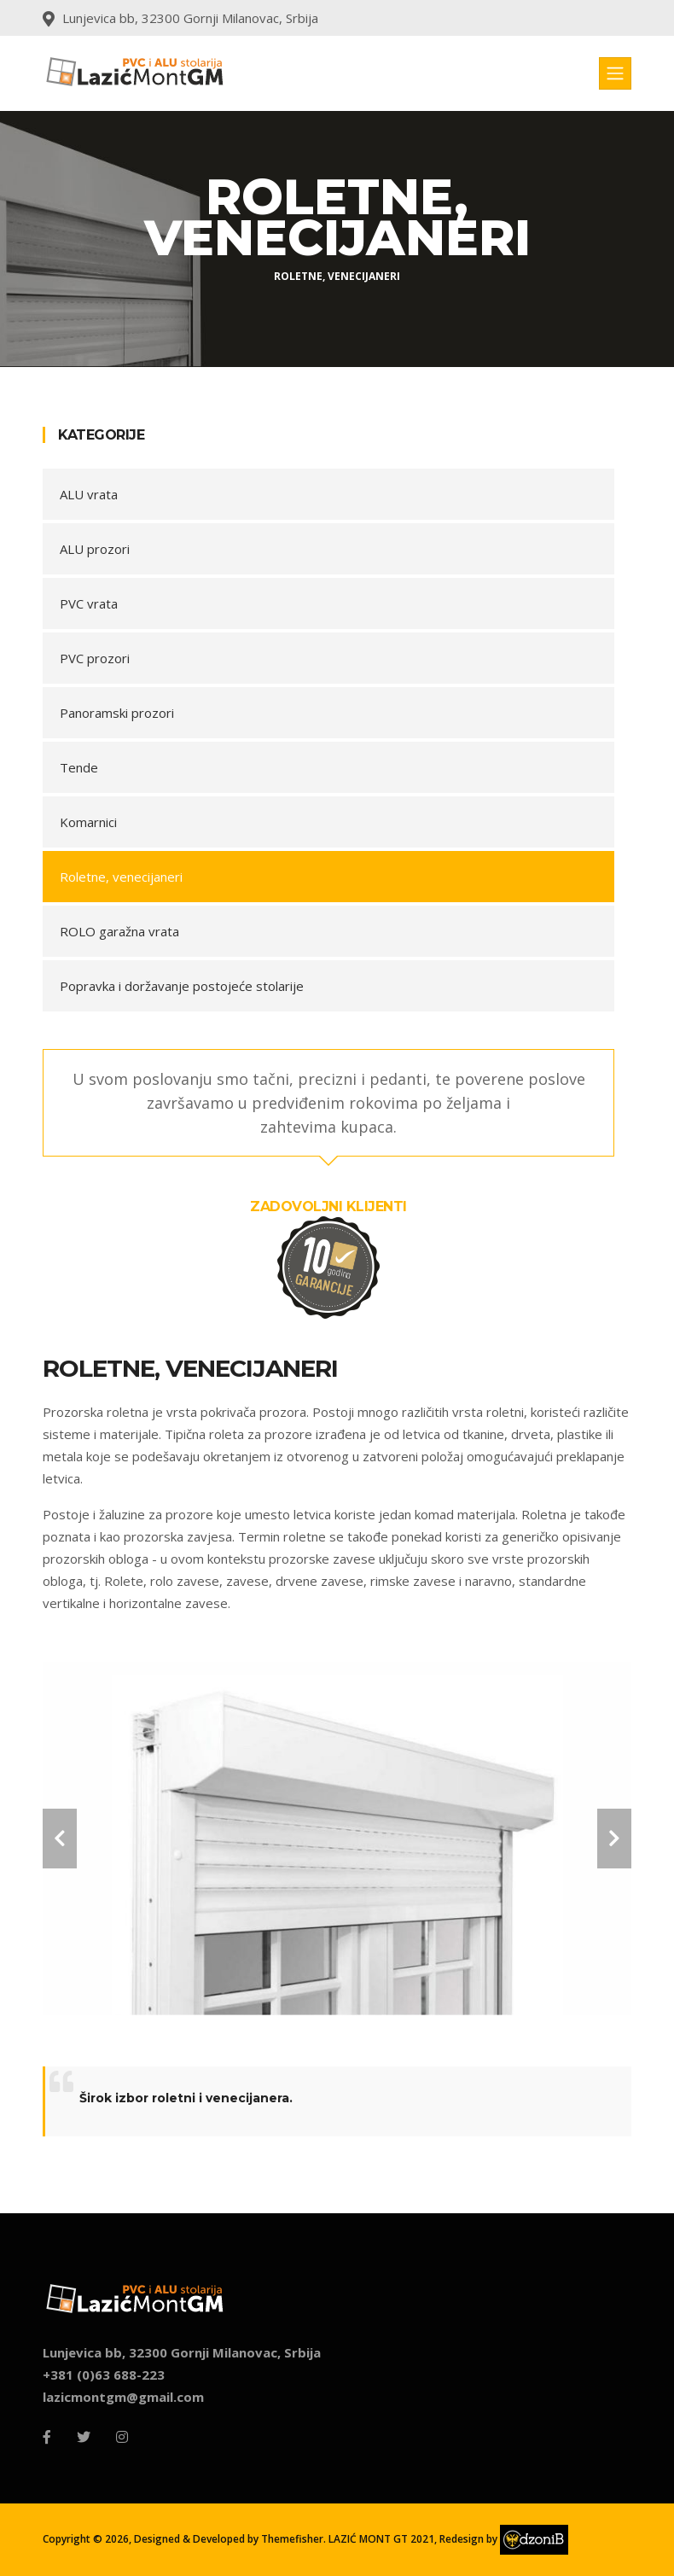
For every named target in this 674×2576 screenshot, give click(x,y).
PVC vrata (89, 603)
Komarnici (88, 821)
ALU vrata (89, 494)
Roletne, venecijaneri (121, 876)
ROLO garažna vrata (119, 931)
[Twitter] (84, 2437)
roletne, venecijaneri (337, 276)
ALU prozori (95, 548)
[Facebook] (47, 2437)
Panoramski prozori (117, 712)
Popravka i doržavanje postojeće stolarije (182, 985)
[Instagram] (122, 2437)
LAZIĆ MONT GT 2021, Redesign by (447, 2539)
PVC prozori (95, 658)
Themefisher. (293, 2539)
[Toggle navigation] (615, 73)
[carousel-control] (60, 1838)
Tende (79, 767)
